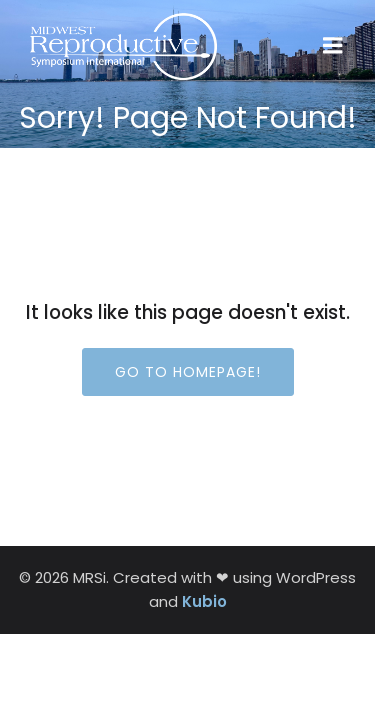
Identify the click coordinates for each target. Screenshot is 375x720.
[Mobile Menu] (333, 46)
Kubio (204, 601)
